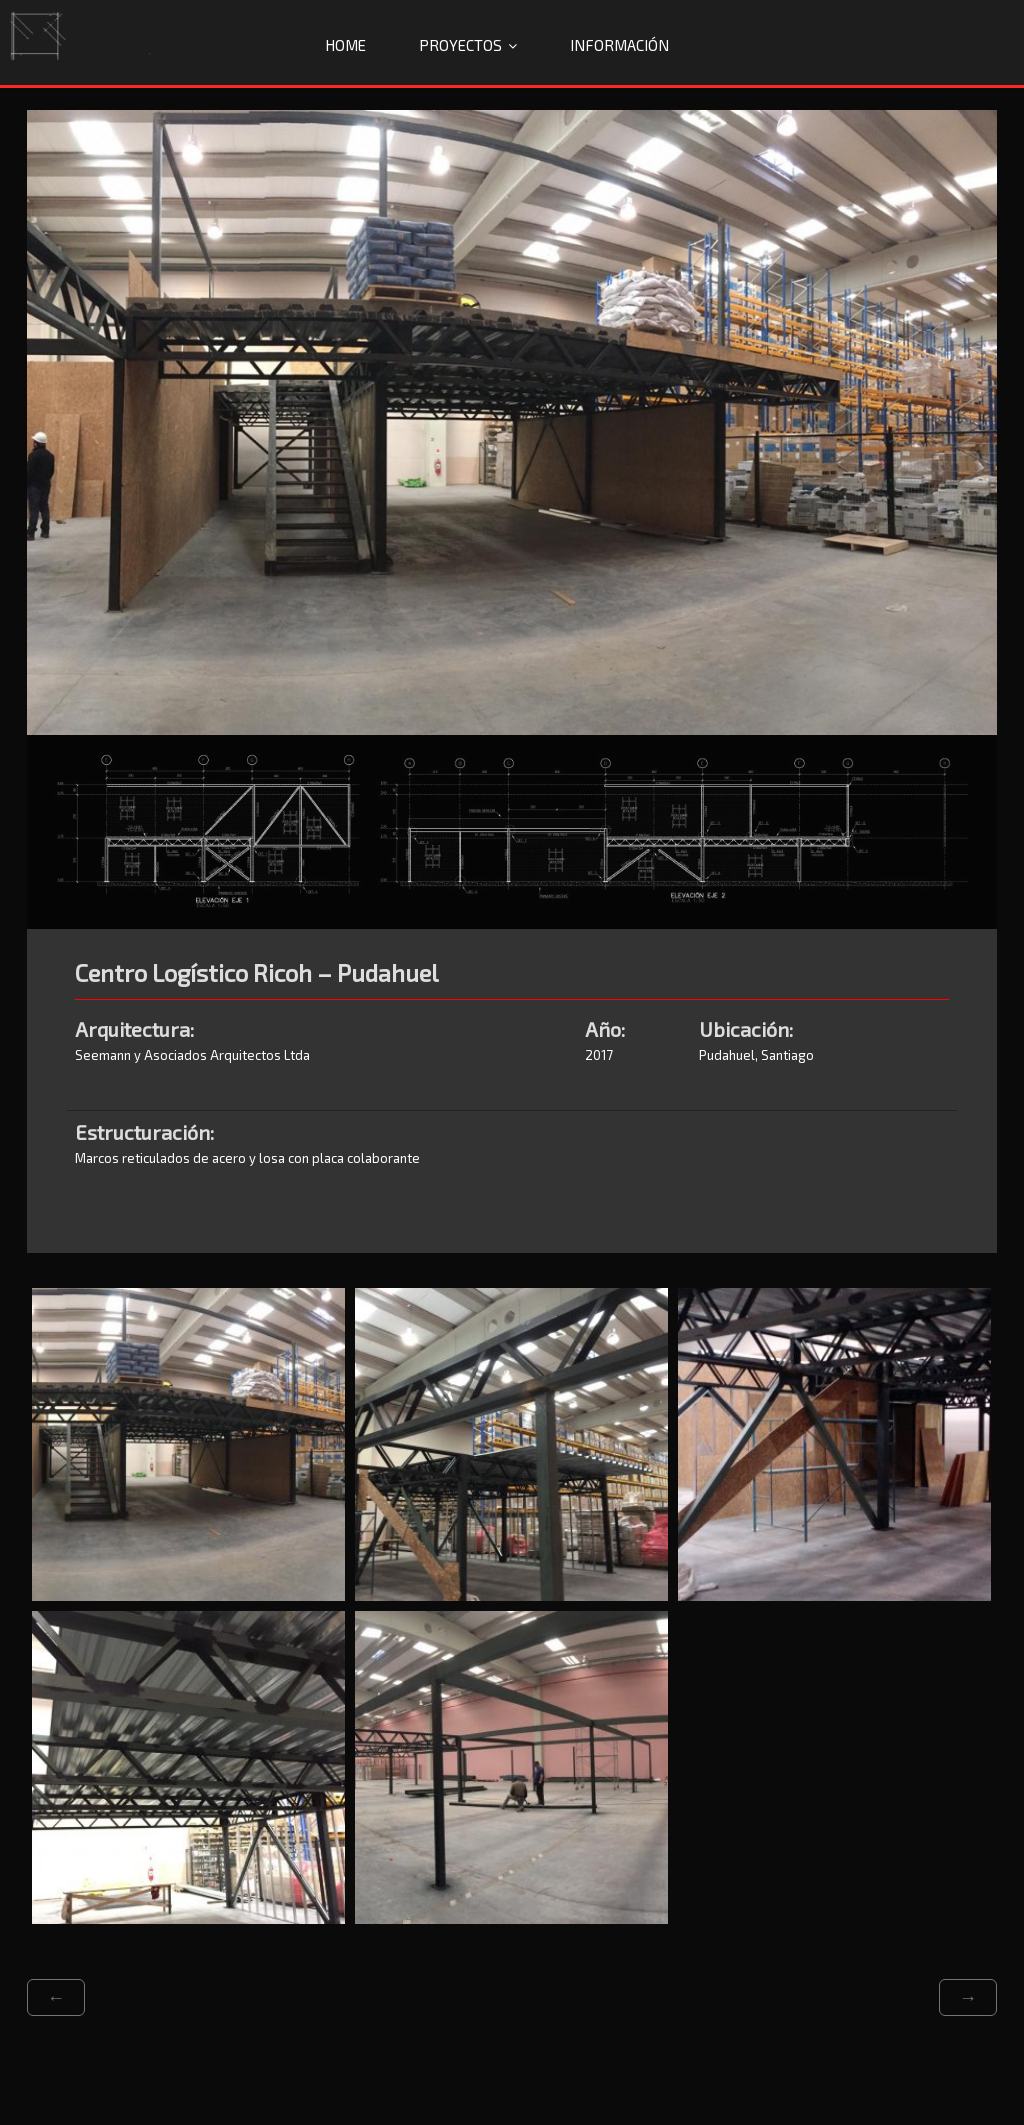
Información (619, 45)
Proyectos (460, 45)
